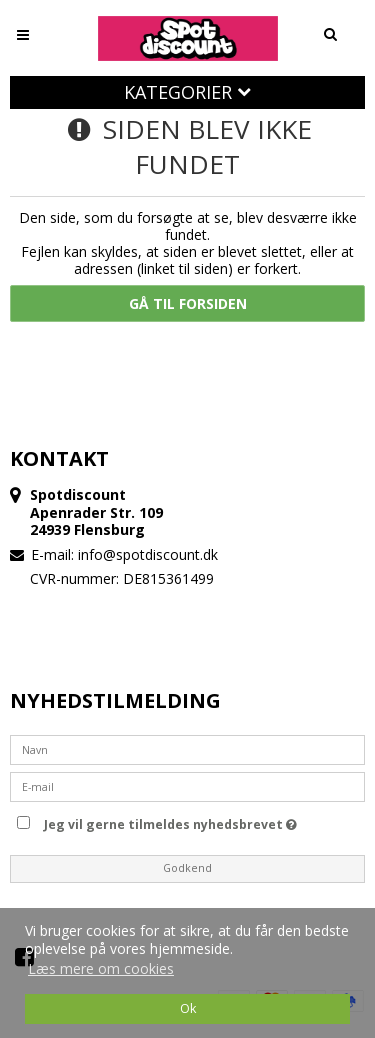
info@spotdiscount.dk (148, 554)
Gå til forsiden (188, 303)
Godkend (187, 868)
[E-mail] (187, 785)
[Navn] (187, 748)
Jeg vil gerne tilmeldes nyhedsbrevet (201, 821)
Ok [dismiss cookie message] (188, 1008)
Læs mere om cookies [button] (101, 968)
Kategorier (187, 92)
